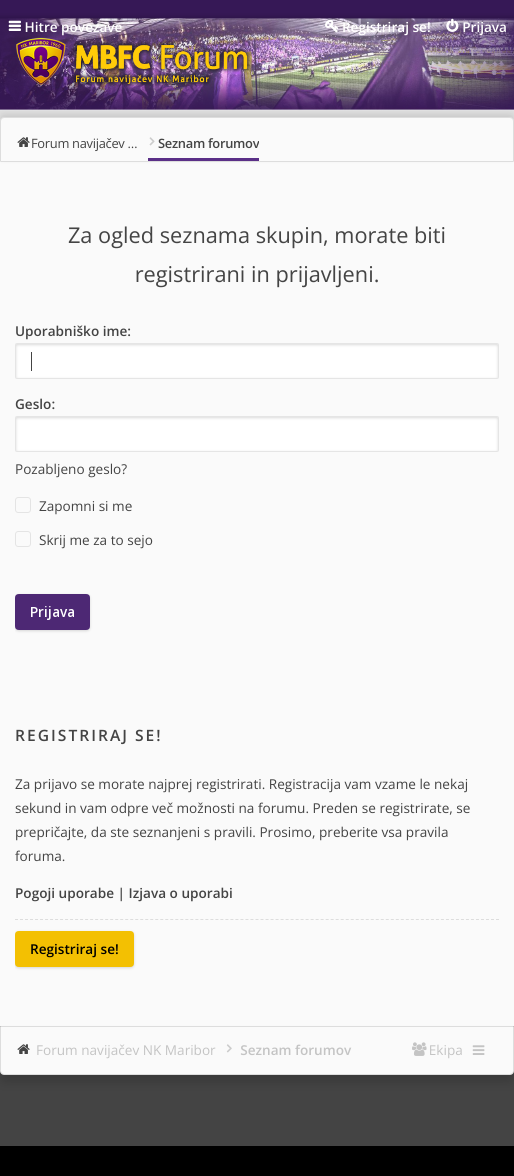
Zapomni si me (73, 506)
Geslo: (35, 403)
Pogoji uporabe (64, 892)
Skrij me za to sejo (84, 540)
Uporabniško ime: (73, 330)
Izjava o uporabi (181, 892)
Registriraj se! (74, 948)
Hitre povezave (74, 26)
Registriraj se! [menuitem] (386, 26)
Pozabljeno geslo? (71, 468)
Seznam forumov (295, 1049)
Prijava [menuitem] (484, 26)
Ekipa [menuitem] (446, 1049)
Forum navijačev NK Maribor (126, 1049)
